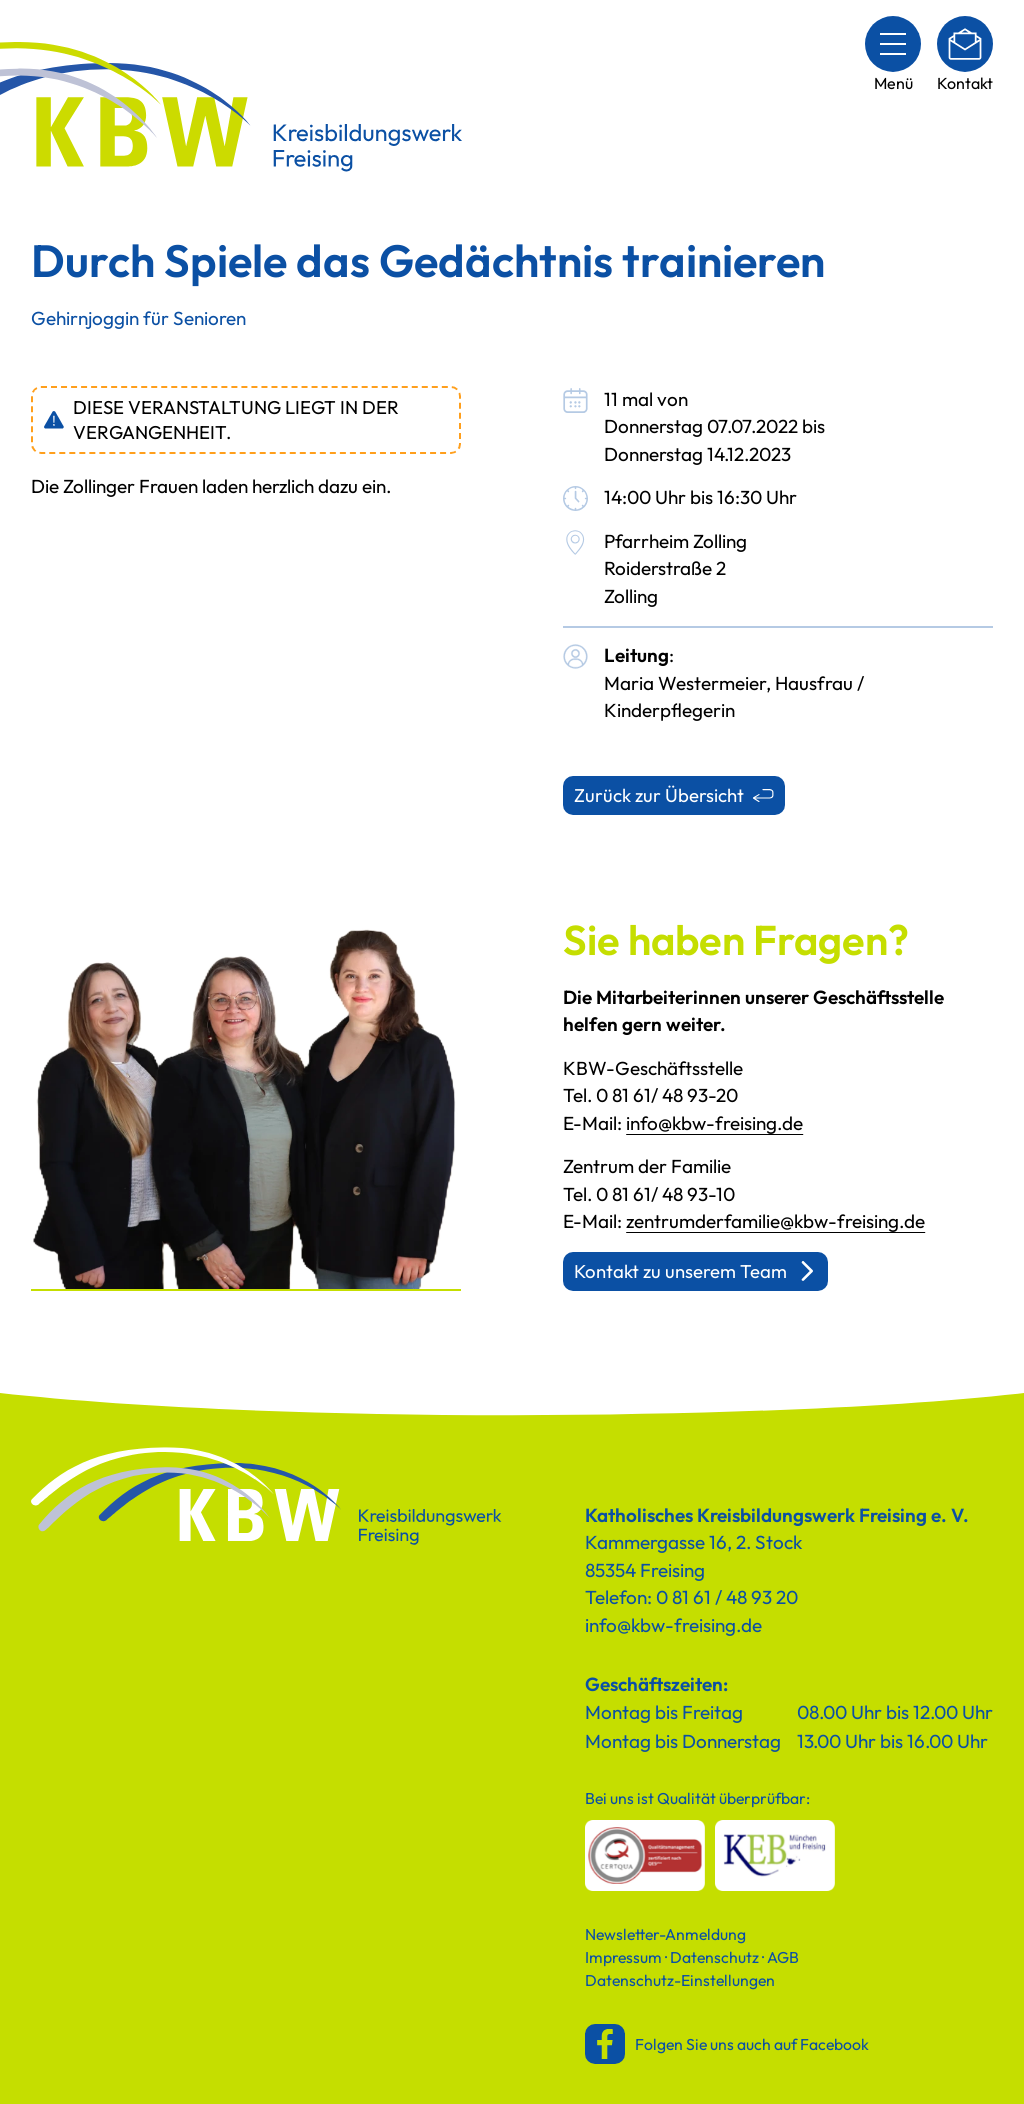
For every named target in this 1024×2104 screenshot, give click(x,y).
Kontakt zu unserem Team (680, 1271)
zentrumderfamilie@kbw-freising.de (775, 1221)
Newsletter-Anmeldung (665, 1934)
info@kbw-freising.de (714, 1123)
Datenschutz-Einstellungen (680, 1980)
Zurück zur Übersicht (659, 795)
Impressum (623, 1957)
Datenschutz (714, 1957)
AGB (783, 1957)
